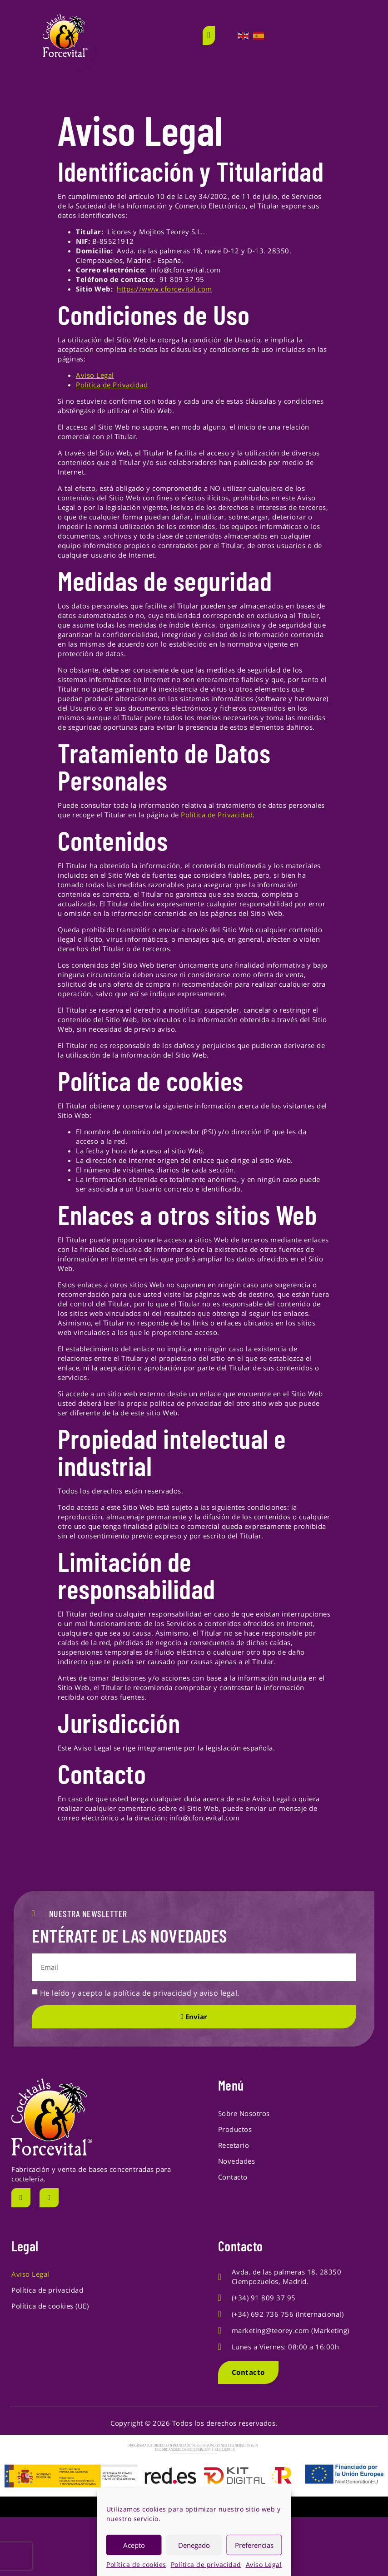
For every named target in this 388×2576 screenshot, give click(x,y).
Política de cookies (136, 2564)
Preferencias (254, 2545)
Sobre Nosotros (244, 2113)
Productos (235, 2129)
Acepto (134, 2545)
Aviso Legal (264, 2564)
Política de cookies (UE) (50, 2305)
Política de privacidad (206, 2564)
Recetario (233, 2145)
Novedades (236, 2161)
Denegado (194, 2545)
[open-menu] (209, 35)
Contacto (233, 2176)
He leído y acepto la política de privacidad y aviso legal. (139, 1993)
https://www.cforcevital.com (164, 288)
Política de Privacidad (112, 384)
